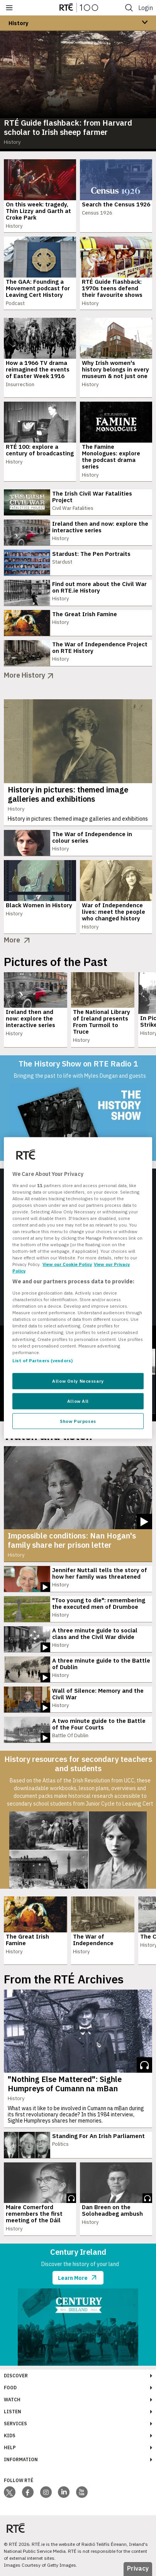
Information (21, 2459)
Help (10, 2447)
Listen (12, 2411)
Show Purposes (78, 1421)
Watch (12, 2399)
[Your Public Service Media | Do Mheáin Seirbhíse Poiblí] (15, 2528)
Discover (16, 2375)
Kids (9, 2435)
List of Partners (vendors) (42, 1360)
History (18, 23)
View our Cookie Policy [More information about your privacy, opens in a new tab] (67, 1264)
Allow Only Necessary (77, 1380)
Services (15, 2423)
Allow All (78, 1401)
